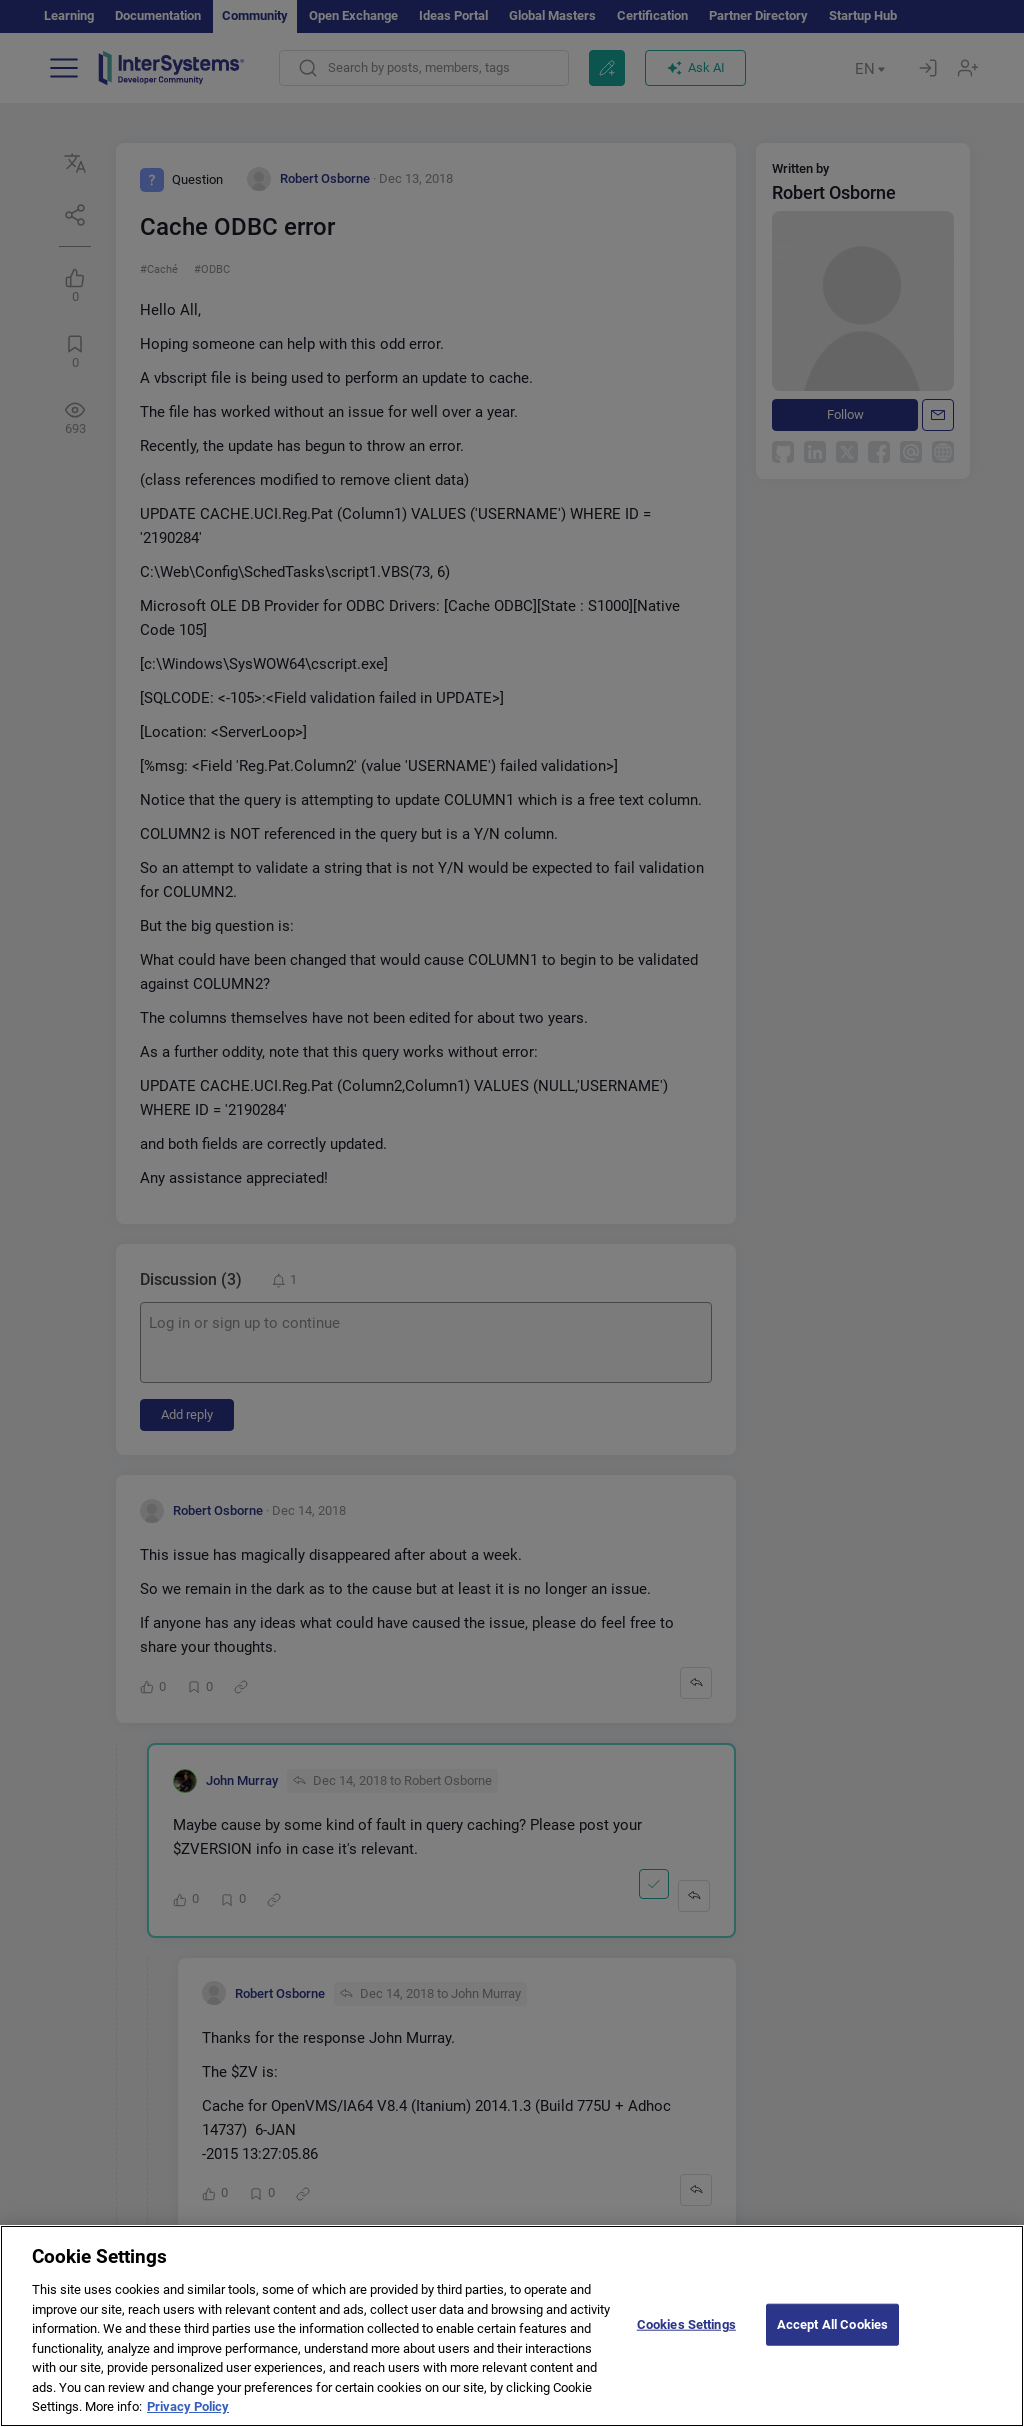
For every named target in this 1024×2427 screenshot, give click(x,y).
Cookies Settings (686, 2338)
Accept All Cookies (832, 2338)
